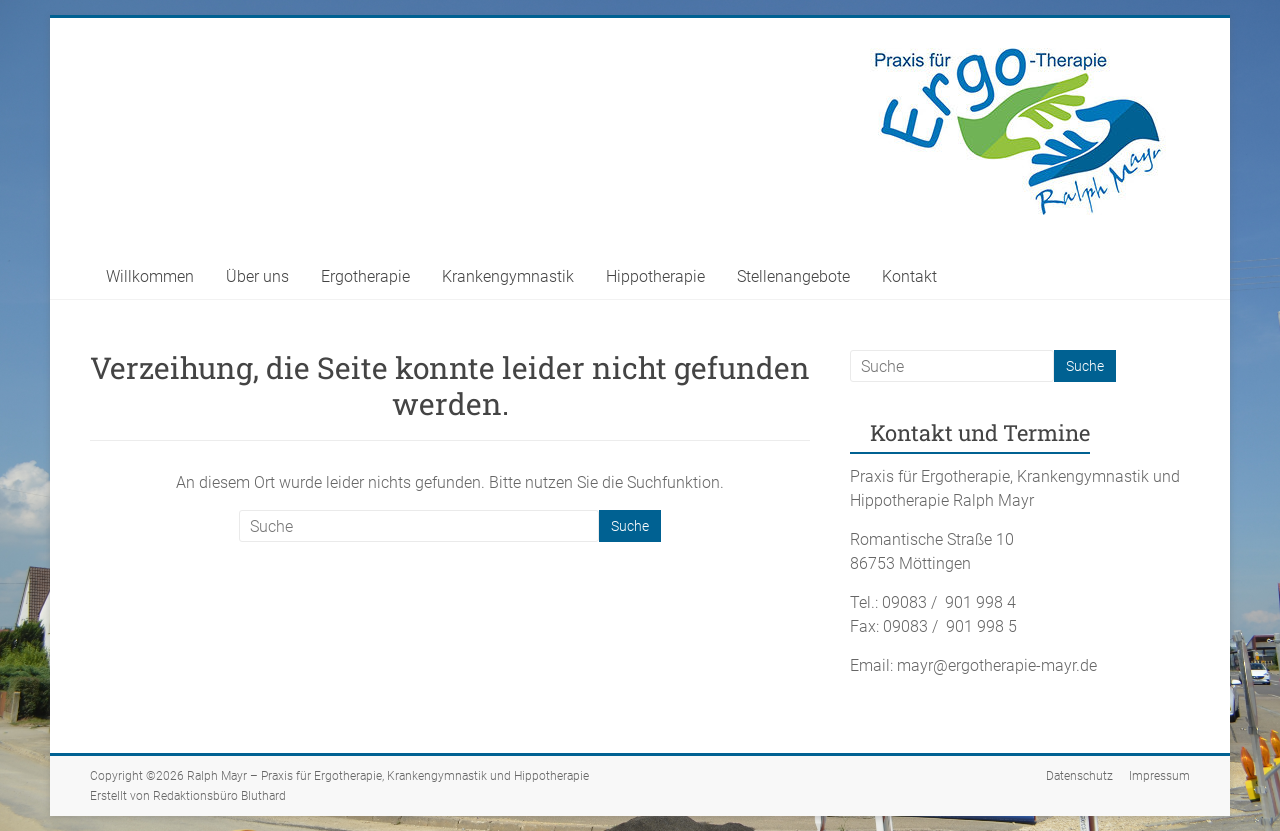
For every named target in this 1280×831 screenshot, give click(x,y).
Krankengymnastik (508, 276)
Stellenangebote (793, 276)
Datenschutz (1079, 776)
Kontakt (909, 276)
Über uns (257, 276)
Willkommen (150, 276)
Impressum (1159, 776)
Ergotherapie (365, 276)
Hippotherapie (655, 276)
